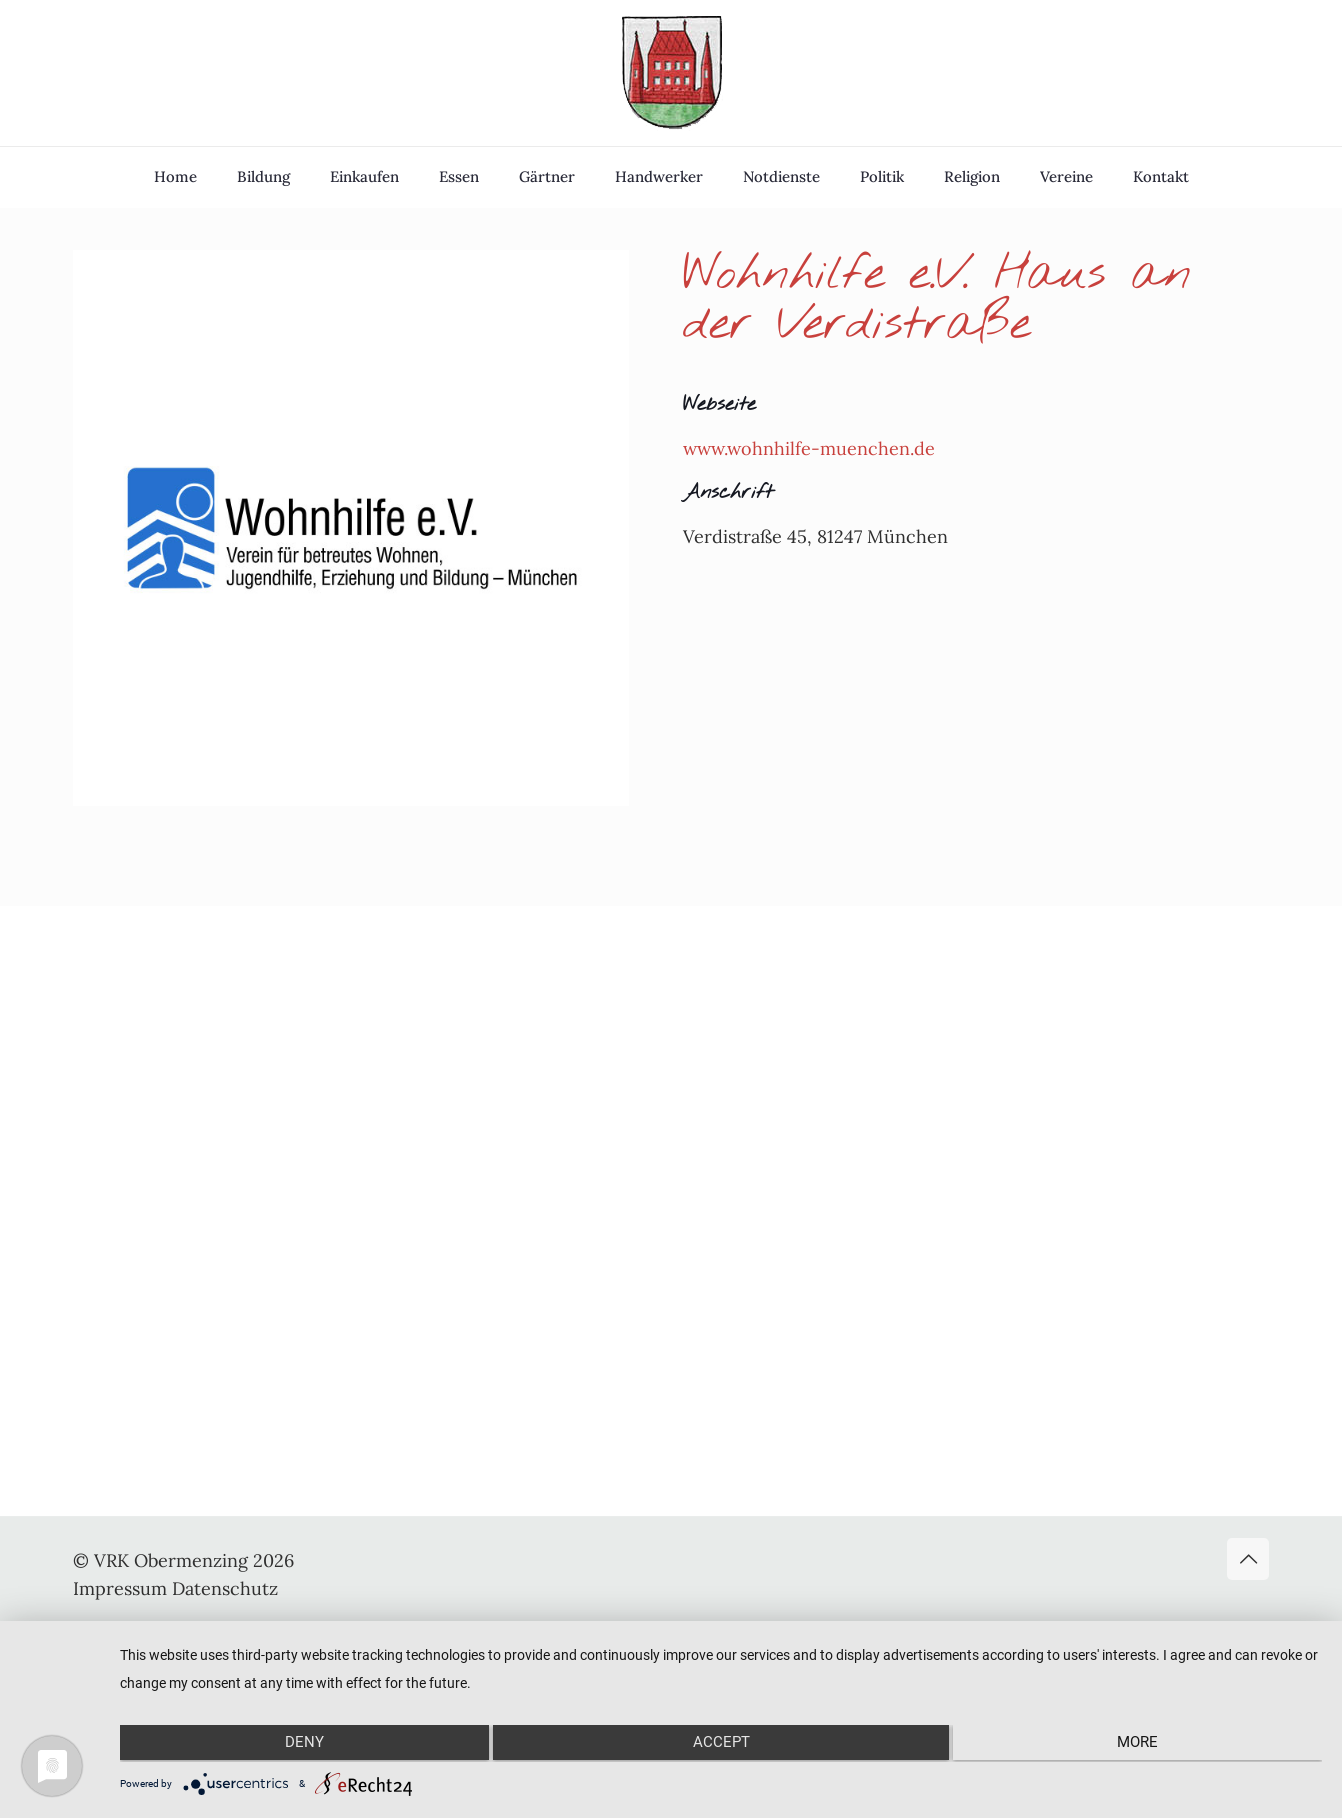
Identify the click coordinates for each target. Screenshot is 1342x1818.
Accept (721, 1745)
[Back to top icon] (1248, 1559)
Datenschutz (225, 1588)
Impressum (120, 1588)
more (1142, 1745)
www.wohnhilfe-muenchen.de (809, 448)
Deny (299, 1745)
